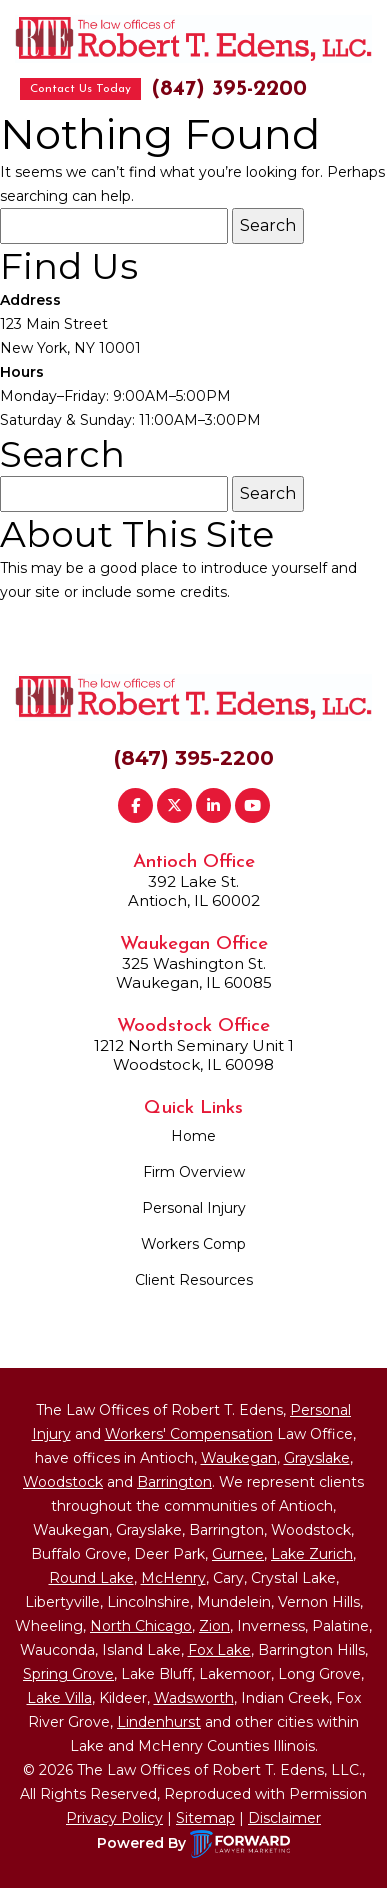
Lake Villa (59, 1698)
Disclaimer (284, 1818)
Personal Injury (194, 1208)
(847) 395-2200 (229, 89)
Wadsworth (194, 1698)
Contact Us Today (80, 89)
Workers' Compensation (189, 1434)
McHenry (173, 1578)
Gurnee (238, 1554)
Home (193, 1136)
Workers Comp (193, 1244)
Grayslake (317, 1458)
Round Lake (91, 1578)
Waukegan (239, 1458)
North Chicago (141, 1626)
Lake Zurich (312, 1554)
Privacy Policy (114, 1818)
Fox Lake (219, 1650)
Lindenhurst (159, 1722)
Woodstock (63, 1482)
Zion (214, 1626)
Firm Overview (194, 1172)
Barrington (174, 1482)
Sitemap (205, 1818)
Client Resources (194, 1280)
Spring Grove (68, 1674)
